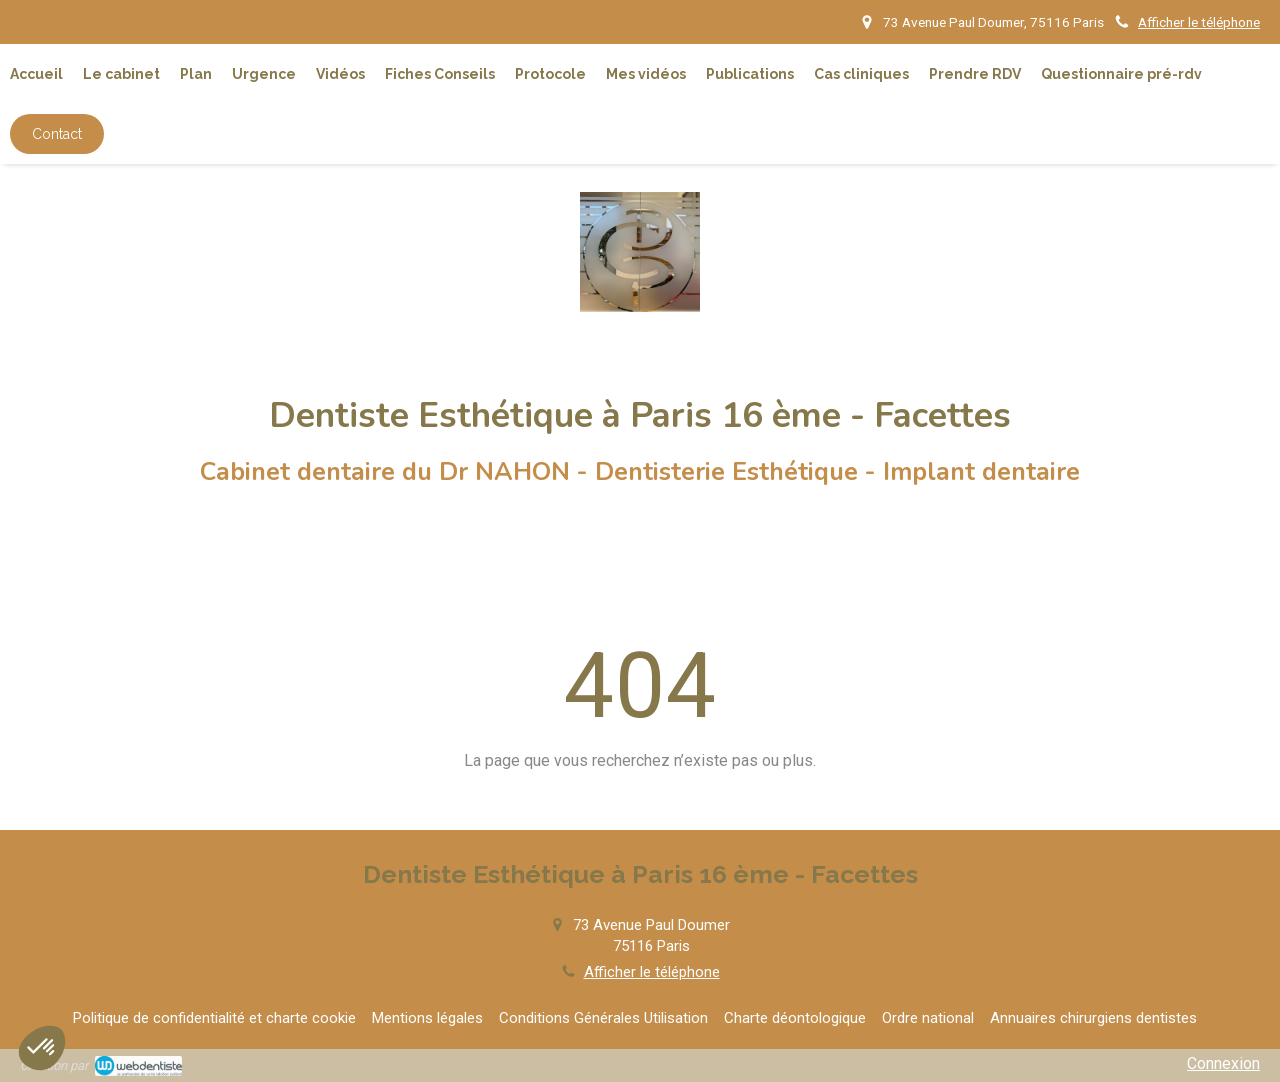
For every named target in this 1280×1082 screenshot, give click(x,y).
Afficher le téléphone (1199, 22)
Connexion (1223, 1063)
